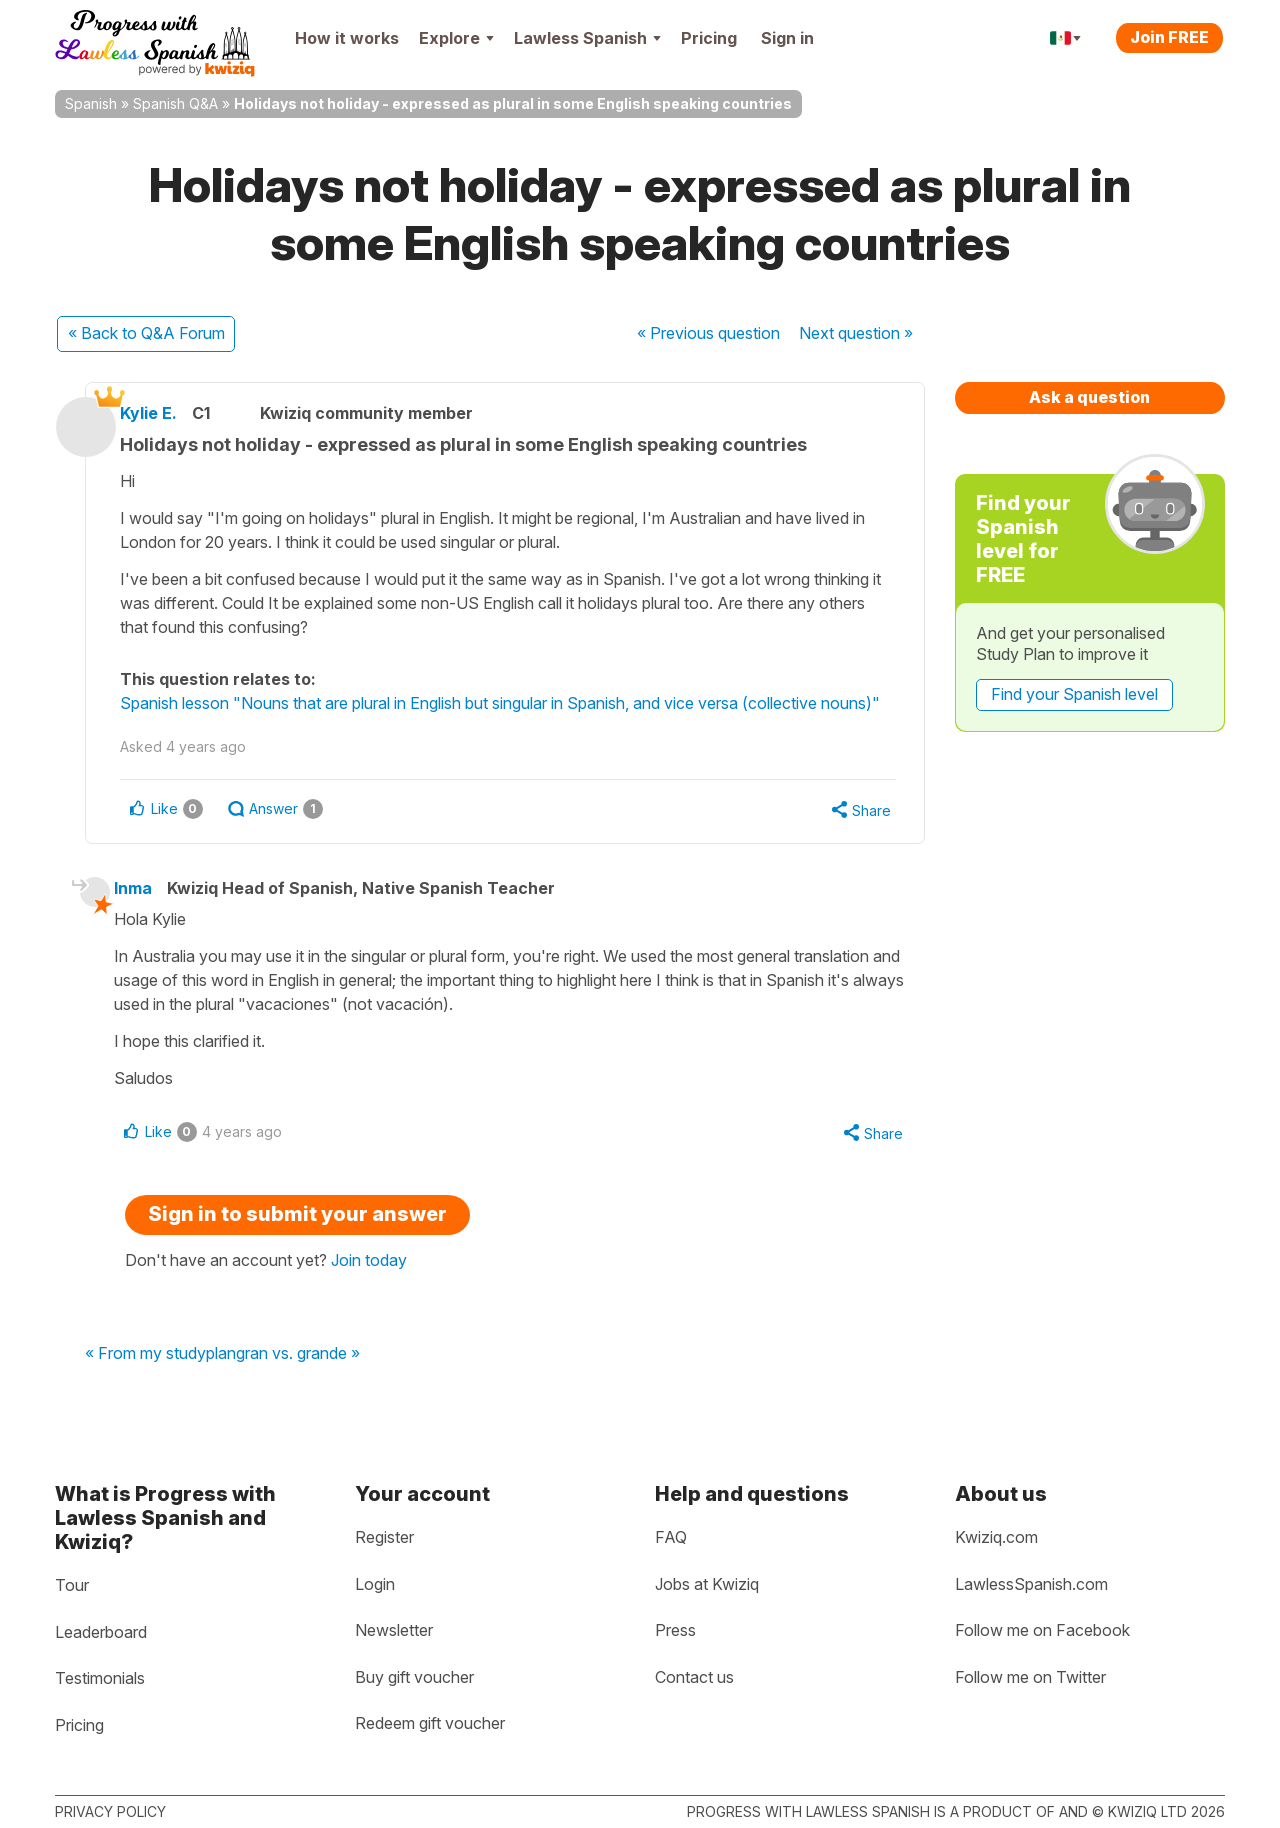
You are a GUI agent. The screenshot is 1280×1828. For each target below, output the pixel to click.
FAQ (671, 1537)
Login (375, 1584)
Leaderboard (101, 1632)
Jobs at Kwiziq (707, 1584)
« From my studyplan (160, 1382)
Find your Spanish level (1074, 694)
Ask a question (1089, 397)
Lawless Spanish (587, 38)
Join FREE (1169, 37)
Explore (456, 38)
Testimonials (100, 1678)
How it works (347, 38)
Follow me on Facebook (1042, 1630)
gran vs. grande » (298, 1382)
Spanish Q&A (175, 103)
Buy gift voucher (414, 1677)
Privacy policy (110, 1811)
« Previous (708, 333)
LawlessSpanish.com (1031, 1584)
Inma (145, 914)
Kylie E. (164, 413)
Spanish (91, 103)
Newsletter (394, 1630)
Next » (856, 333)
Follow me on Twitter (1030, 1677)
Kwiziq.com (996, 1537)
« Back (146, 333)
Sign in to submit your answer (297, 1242)
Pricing (709, 38)
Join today (369, 1288)
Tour (72, 1585)
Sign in (787, 38)
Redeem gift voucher (430, 1723)
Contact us (694, 1677)
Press (675, 1630)
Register (384, 1537)
